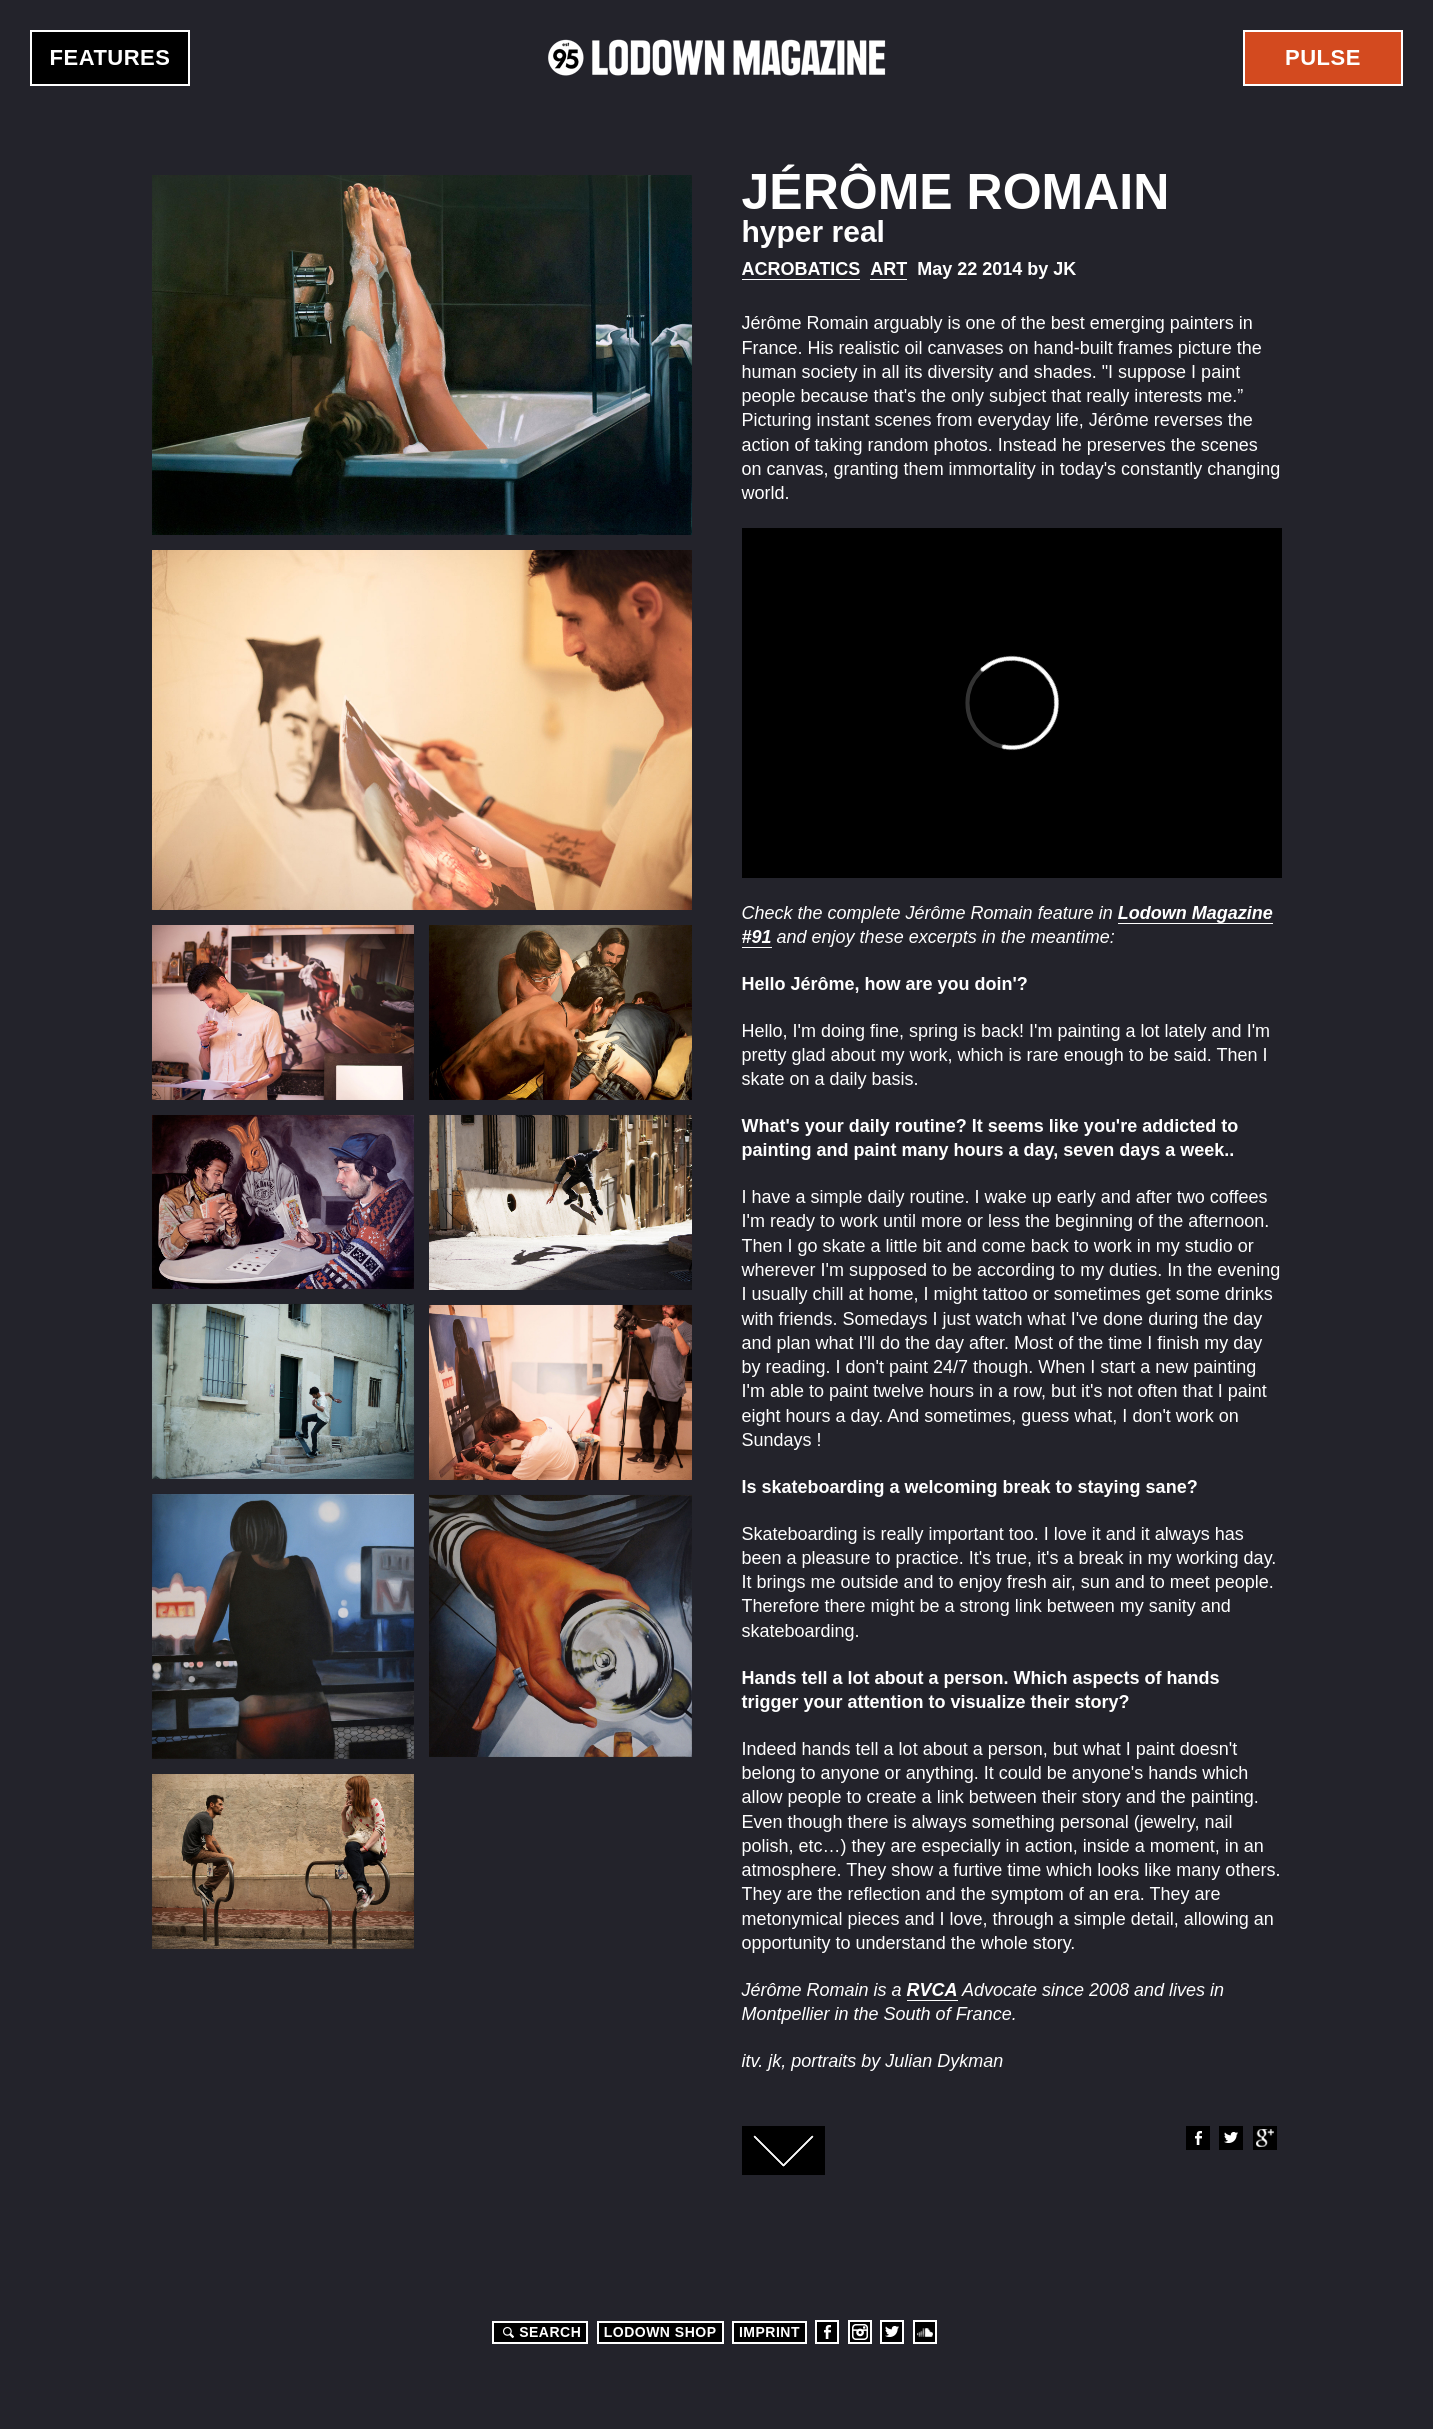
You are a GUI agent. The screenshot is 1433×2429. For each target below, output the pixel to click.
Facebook (1197, 2138)
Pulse (1323, 57)
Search (539, 2332)
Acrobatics (801, 269)
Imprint (769, 2332)
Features (110, 57)
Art (888, 269)
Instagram (860, 2332)
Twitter (1230, 2138)
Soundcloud (925, 2332)
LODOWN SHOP (660, 2332)
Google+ (1264, 2138)
